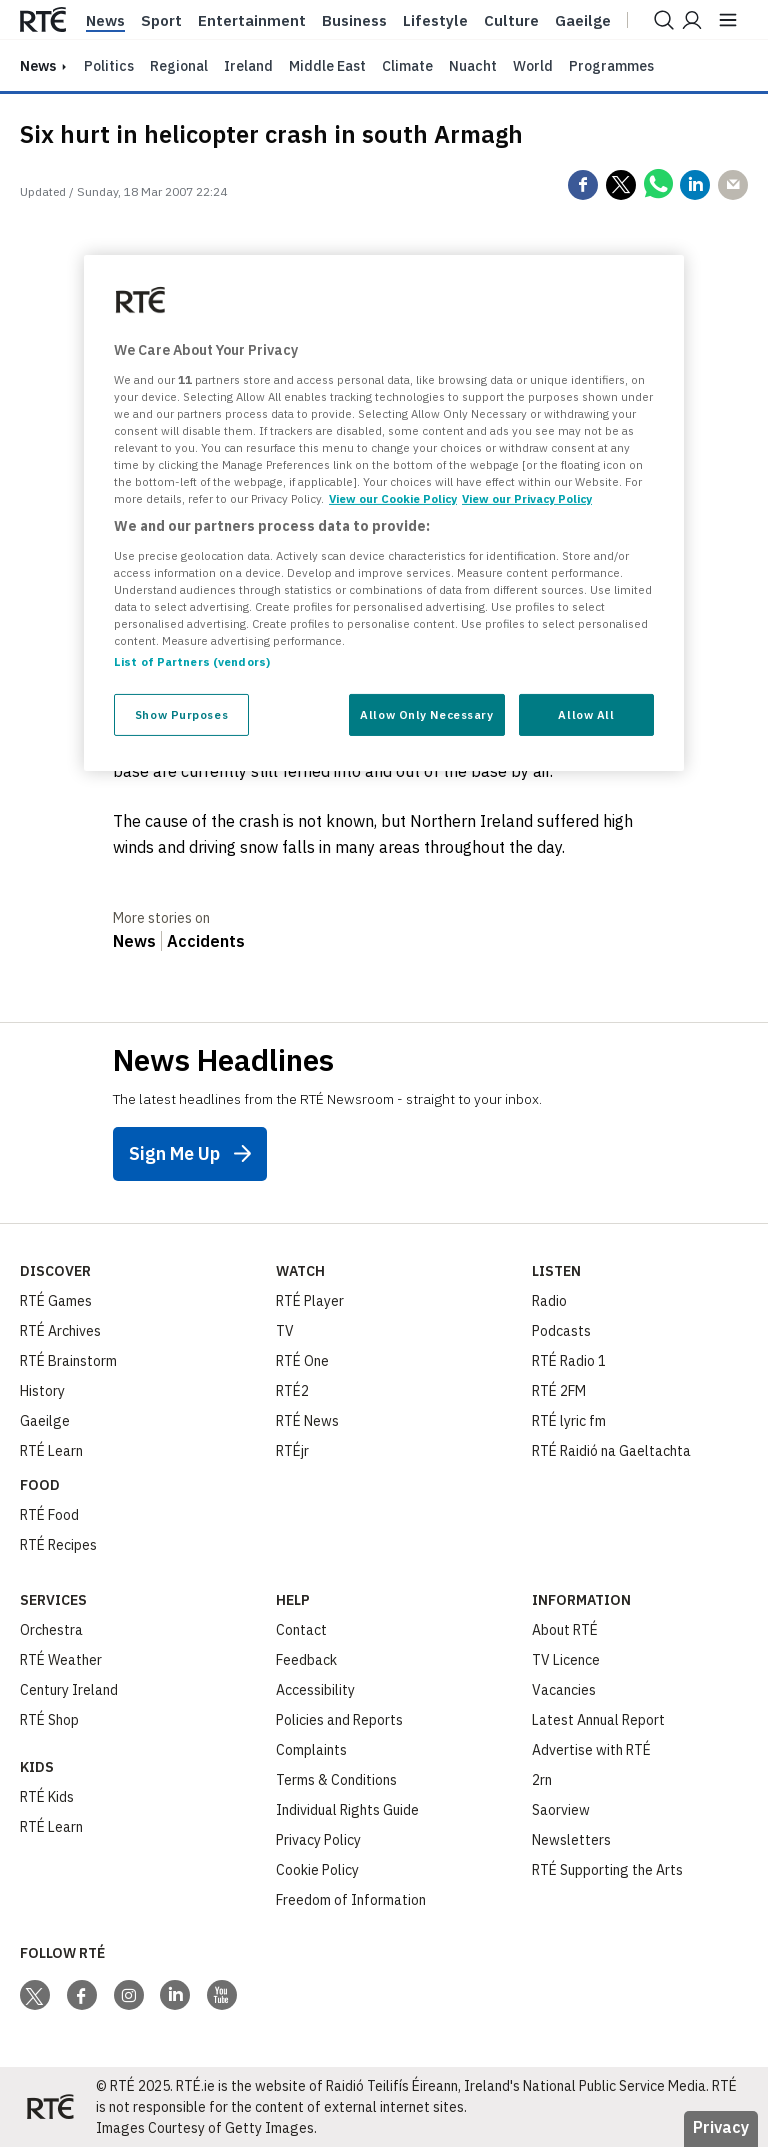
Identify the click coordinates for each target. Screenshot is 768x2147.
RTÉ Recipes (58, 1545)
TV (285, 1331)
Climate (407, 66)
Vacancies (564, 1690)
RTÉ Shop (49, 1720)
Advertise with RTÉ (591, 1750)
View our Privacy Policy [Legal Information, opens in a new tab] (527, 498)
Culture (511, 21)
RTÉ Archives (60, 1331)
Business (354, 21)
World (533, 66)
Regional (179, 66)
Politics (109, 66)
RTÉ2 (292, 1391)
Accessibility (315, 1690)
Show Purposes (181, 714)
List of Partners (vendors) (192, 661)
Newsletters (571, 1840)
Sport (161, 21)
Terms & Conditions (336, 1780)
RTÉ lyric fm (569, 1421)
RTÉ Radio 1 (569, 1361)
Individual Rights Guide (347, 1810)
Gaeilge (583, 21)
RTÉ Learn (51, 1451)
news (38, 66)
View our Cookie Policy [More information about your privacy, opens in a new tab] (393, 498)
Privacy (721, 2127)
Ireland (248, 66)
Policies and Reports (339, 1720)
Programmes (611, 66)
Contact (301, 1630)
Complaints (311, 1750)
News (105, 21)
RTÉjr (292, 1451)
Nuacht (473, 66)
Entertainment (252, 21)
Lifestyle (435, 21)
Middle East (327, 66)
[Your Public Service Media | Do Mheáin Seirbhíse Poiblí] (50, 2107)
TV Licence (566, 1660)
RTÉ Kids (47, 1797)
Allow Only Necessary (426, 714)
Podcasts (561, 1331)
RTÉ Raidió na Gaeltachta (611, 1451)
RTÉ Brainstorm (68, 1361)
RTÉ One (302, 1361)
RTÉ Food (49, 1515)
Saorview (561, 1810)
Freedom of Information (351, 1900)
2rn (542, 1780)
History (42, 1391)
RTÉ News (307, 1421)
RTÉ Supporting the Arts (607, 1870)
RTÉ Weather (61, 1660)
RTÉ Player (310, 1301)
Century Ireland (69, 1690)
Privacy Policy (318, 1840)
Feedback (306, 1660)
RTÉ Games (56, 1301)
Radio (549, 1301)
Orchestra (51, 1630)
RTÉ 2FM (559, 1391)
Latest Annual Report (598, 1720)
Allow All (586, 714)
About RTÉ (565, 1630)
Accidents (206, 941)
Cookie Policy (317, 1870)
